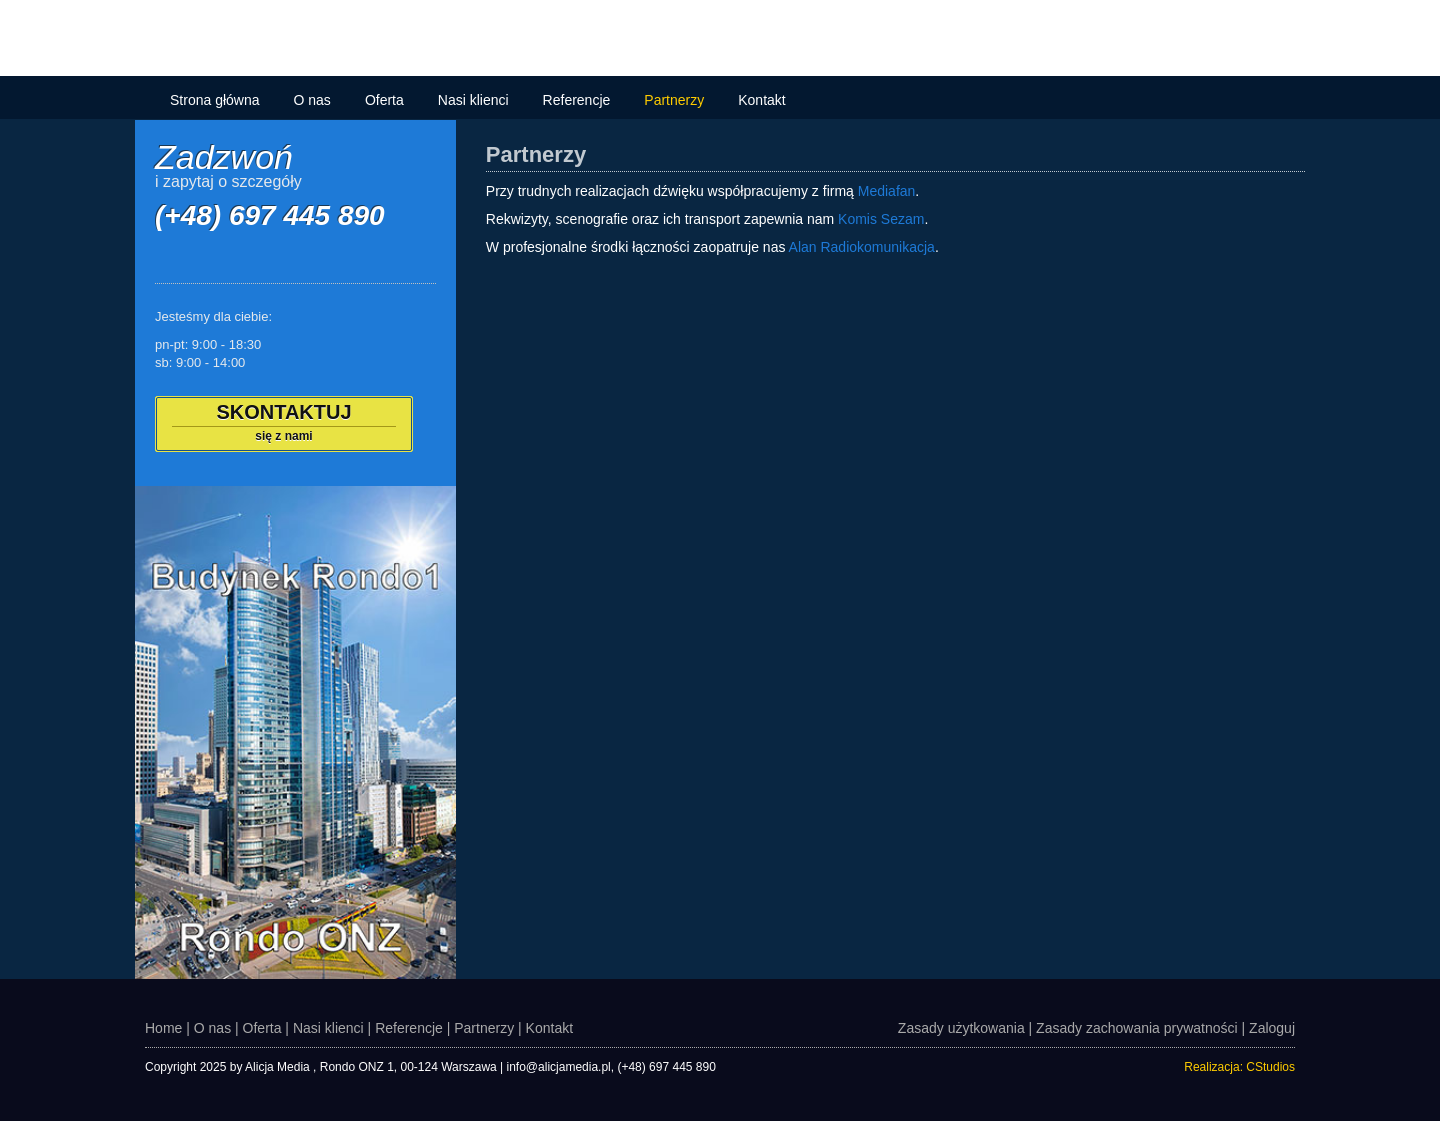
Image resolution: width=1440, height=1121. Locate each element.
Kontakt (761, 100)
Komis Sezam (881, 219)
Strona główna (215, 100)
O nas (312, 100)
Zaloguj (1272, 1028)
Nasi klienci (473, 100)
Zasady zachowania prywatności (1137, 1028)
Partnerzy (674, 100)
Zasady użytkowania (961, 1028)
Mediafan (887, 191)
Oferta (384, 100)
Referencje (577, 100)
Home (163, 1028)
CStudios (1270, 1067)
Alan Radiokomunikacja (862, 247)
